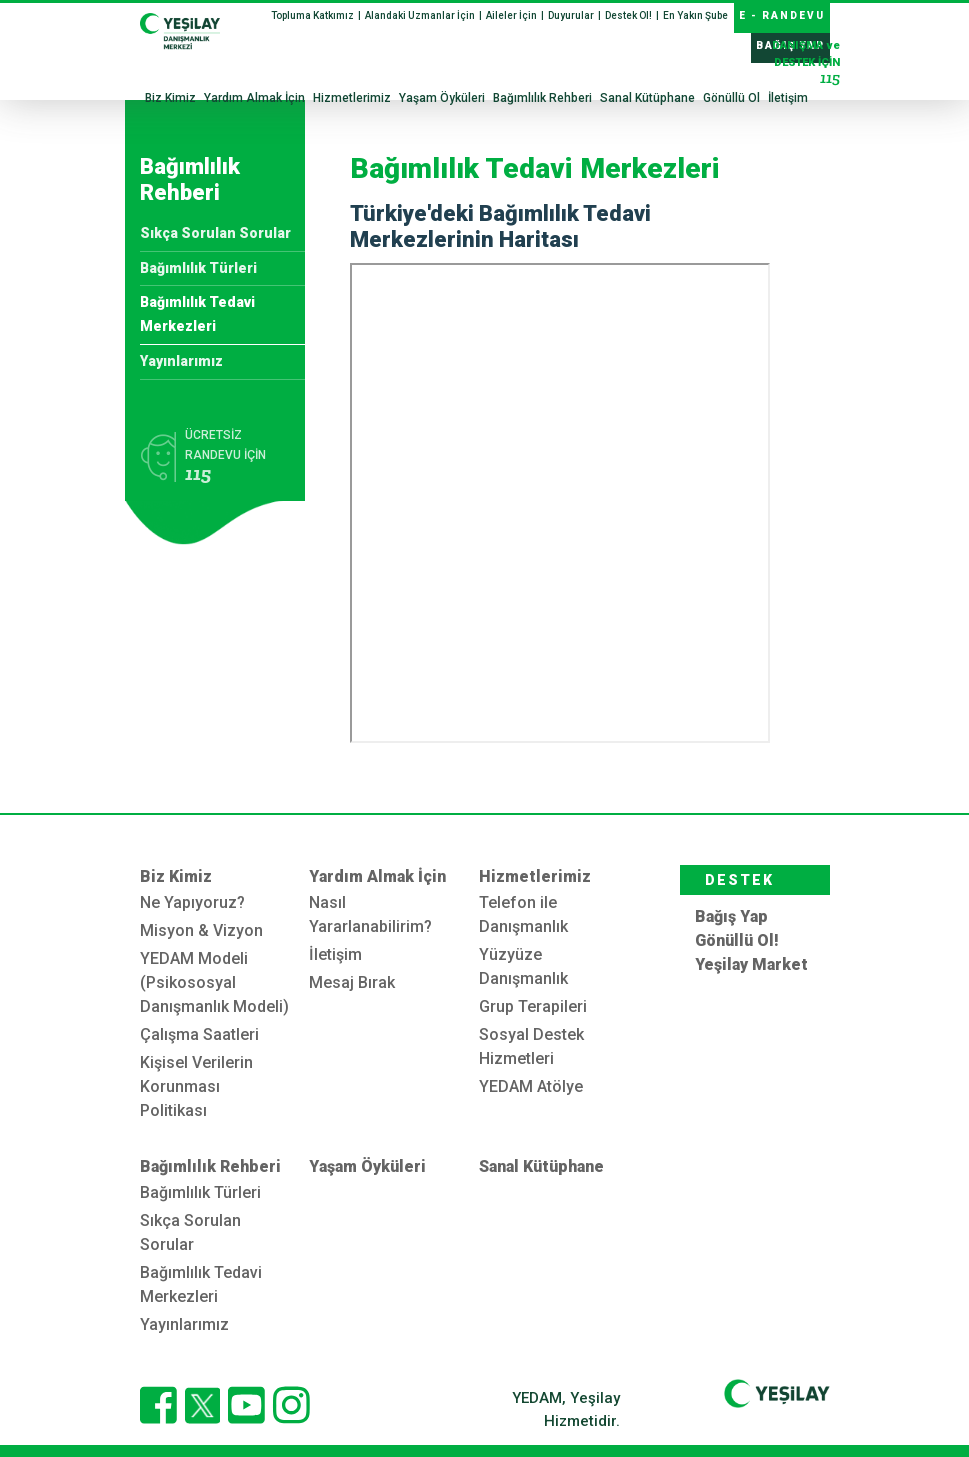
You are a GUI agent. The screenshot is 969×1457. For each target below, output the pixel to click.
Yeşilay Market (751, 964)
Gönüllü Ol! (737, 940)
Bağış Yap (731, 916)
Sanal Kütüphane (647, 98)
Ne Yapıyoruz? (192, 902)
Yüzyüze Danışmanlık (523, 966)
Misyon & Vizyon (201, 930)
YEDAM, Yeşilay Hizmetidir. (566, 1409)
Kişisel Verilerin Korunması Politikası (196, 1086)
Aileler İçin (512, 15)
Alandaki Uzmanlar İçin (421, 15)
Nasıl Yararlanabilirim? (370, 914)
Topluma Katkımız (313, 15)
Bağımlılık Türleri (198, 268)
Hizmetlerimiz (352, 98)
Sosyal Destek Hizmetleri (531, 1046)
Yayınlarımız (181, 361)
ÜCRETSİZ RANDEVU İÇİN (237, 459)
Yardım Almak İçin (254, 98)
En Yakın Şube (695, 15)
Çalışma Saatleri (199, 1034)
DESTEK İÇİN (806, 64)
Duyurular (572, 15)
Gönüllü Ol (731, 98)
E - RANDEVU (782, 15)
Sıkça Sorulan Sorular (215, 233)
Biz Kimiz (170, 98)
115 (830, 77)
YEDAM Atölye (531, 1086)
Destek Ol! (629, 15)
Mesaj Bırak (352, 982)
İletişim (788, 98)
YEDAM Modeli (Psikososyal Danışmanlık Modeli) (214, 982)
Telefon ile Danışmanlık (523, 914)
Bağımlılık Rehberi (542, 98)
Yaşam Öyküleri (442, 98)
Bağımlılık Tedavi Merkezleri (197, 314)
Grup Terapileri (533, 1006)
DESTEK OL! (739, 883)
